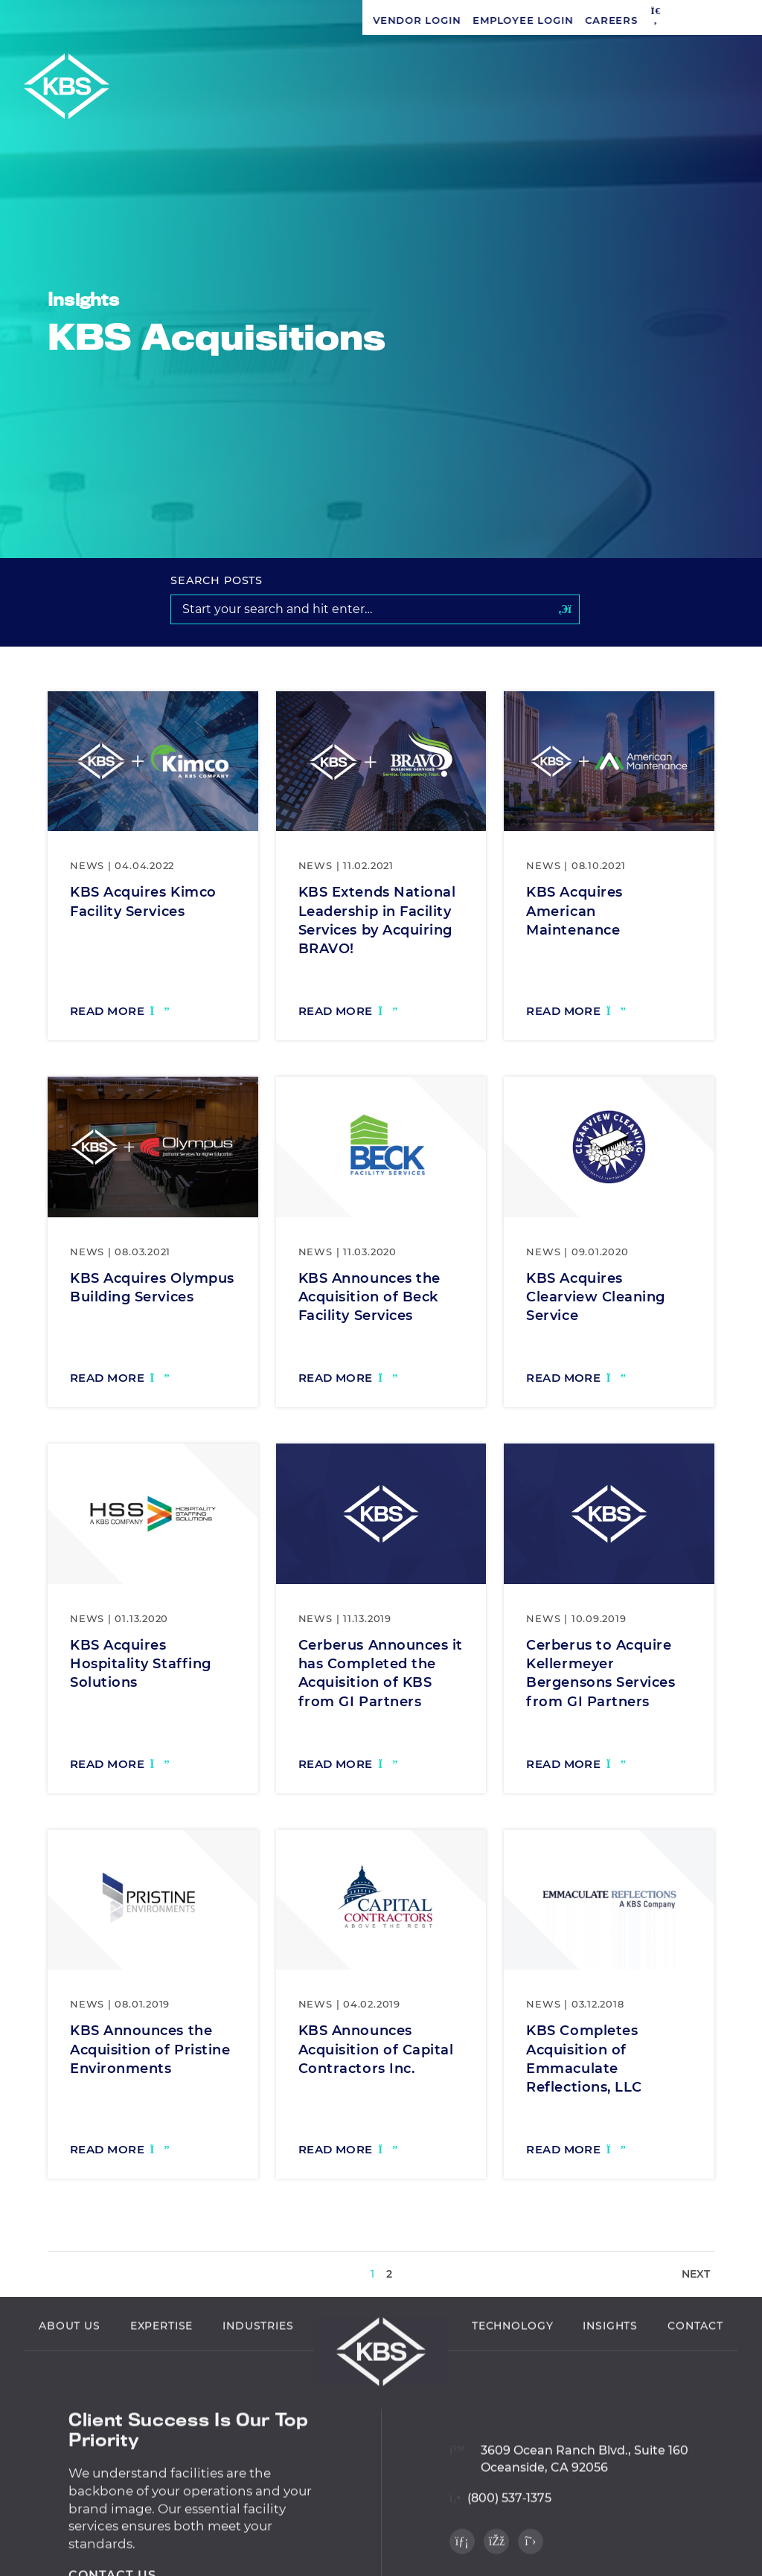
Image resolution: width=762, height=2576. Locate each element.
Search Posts (216, 580)
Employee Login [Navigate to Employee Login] (160, 20)
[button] (293, 20)
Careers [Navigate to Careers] (248, 20)
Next (696, 2274)
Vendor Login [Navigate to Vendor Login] (54, 20)
